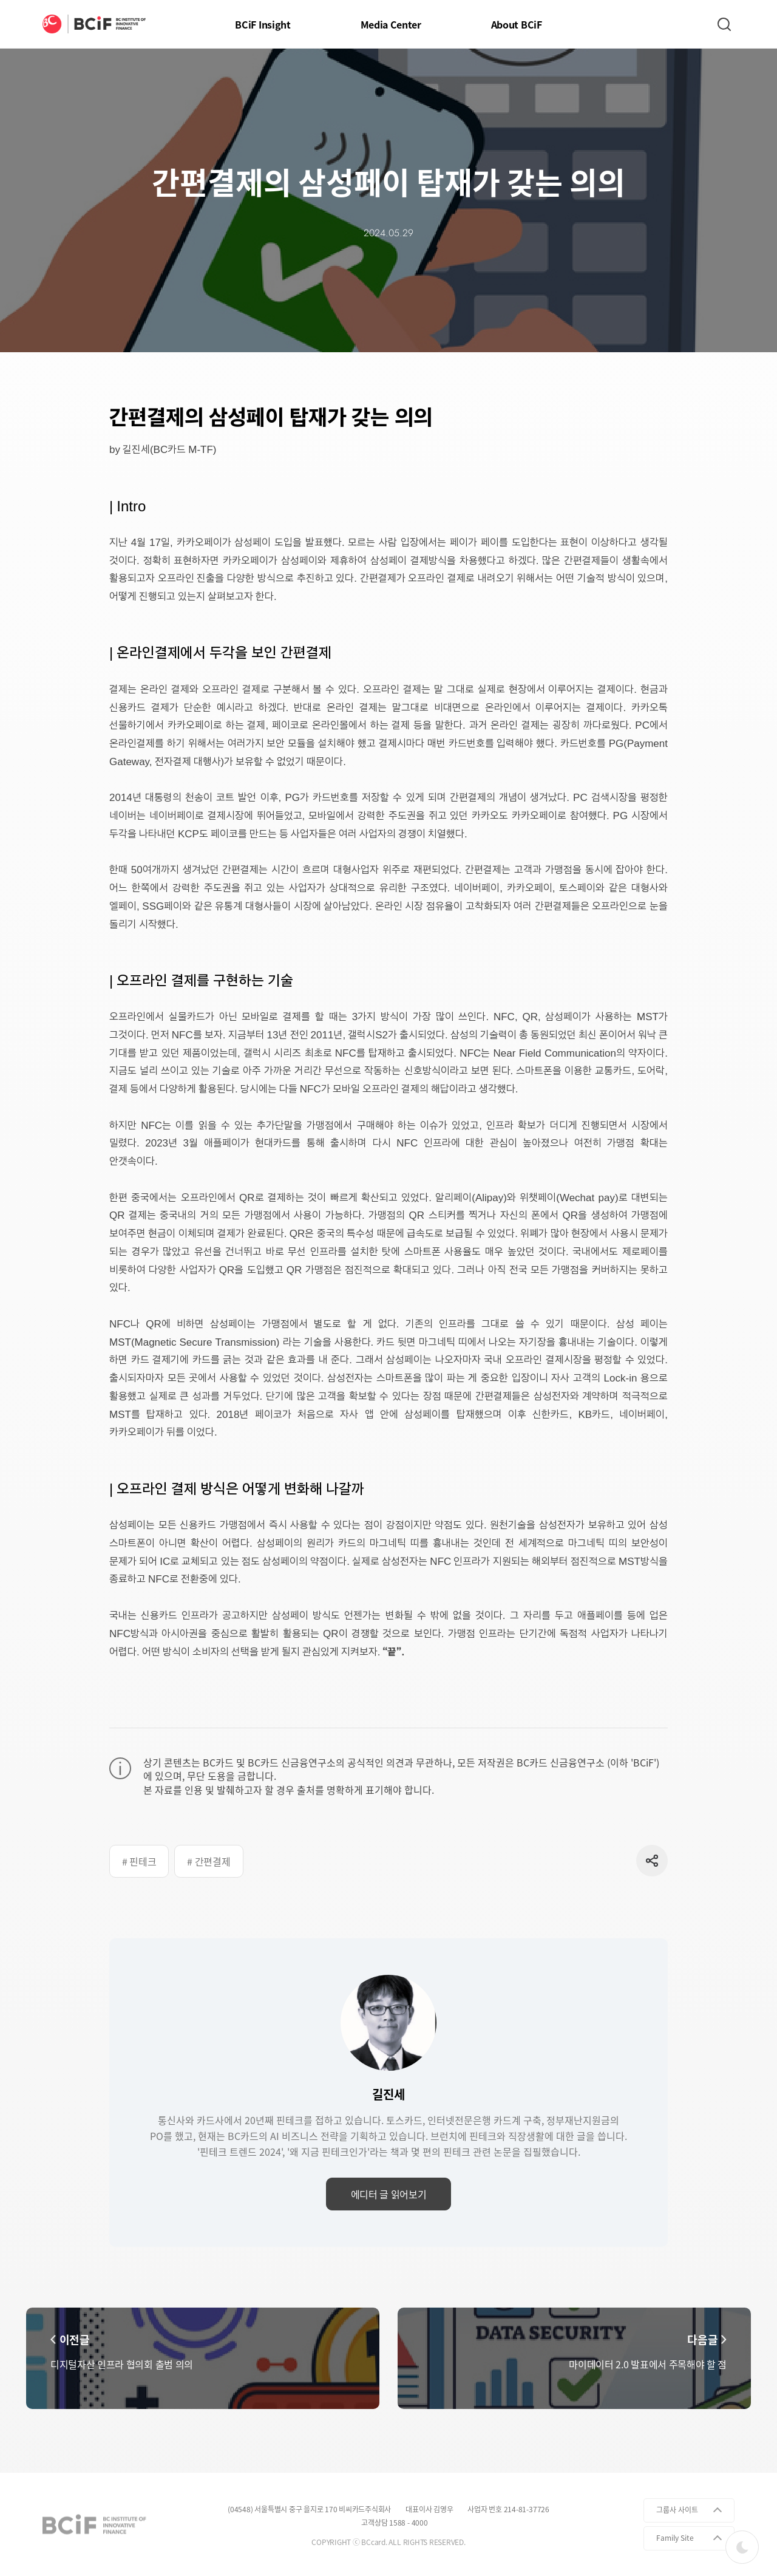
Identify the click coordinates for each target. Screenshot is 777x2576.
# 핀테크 (139, 1861)
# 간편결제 (208, 1861)
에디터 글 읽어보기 (389, 2194)
